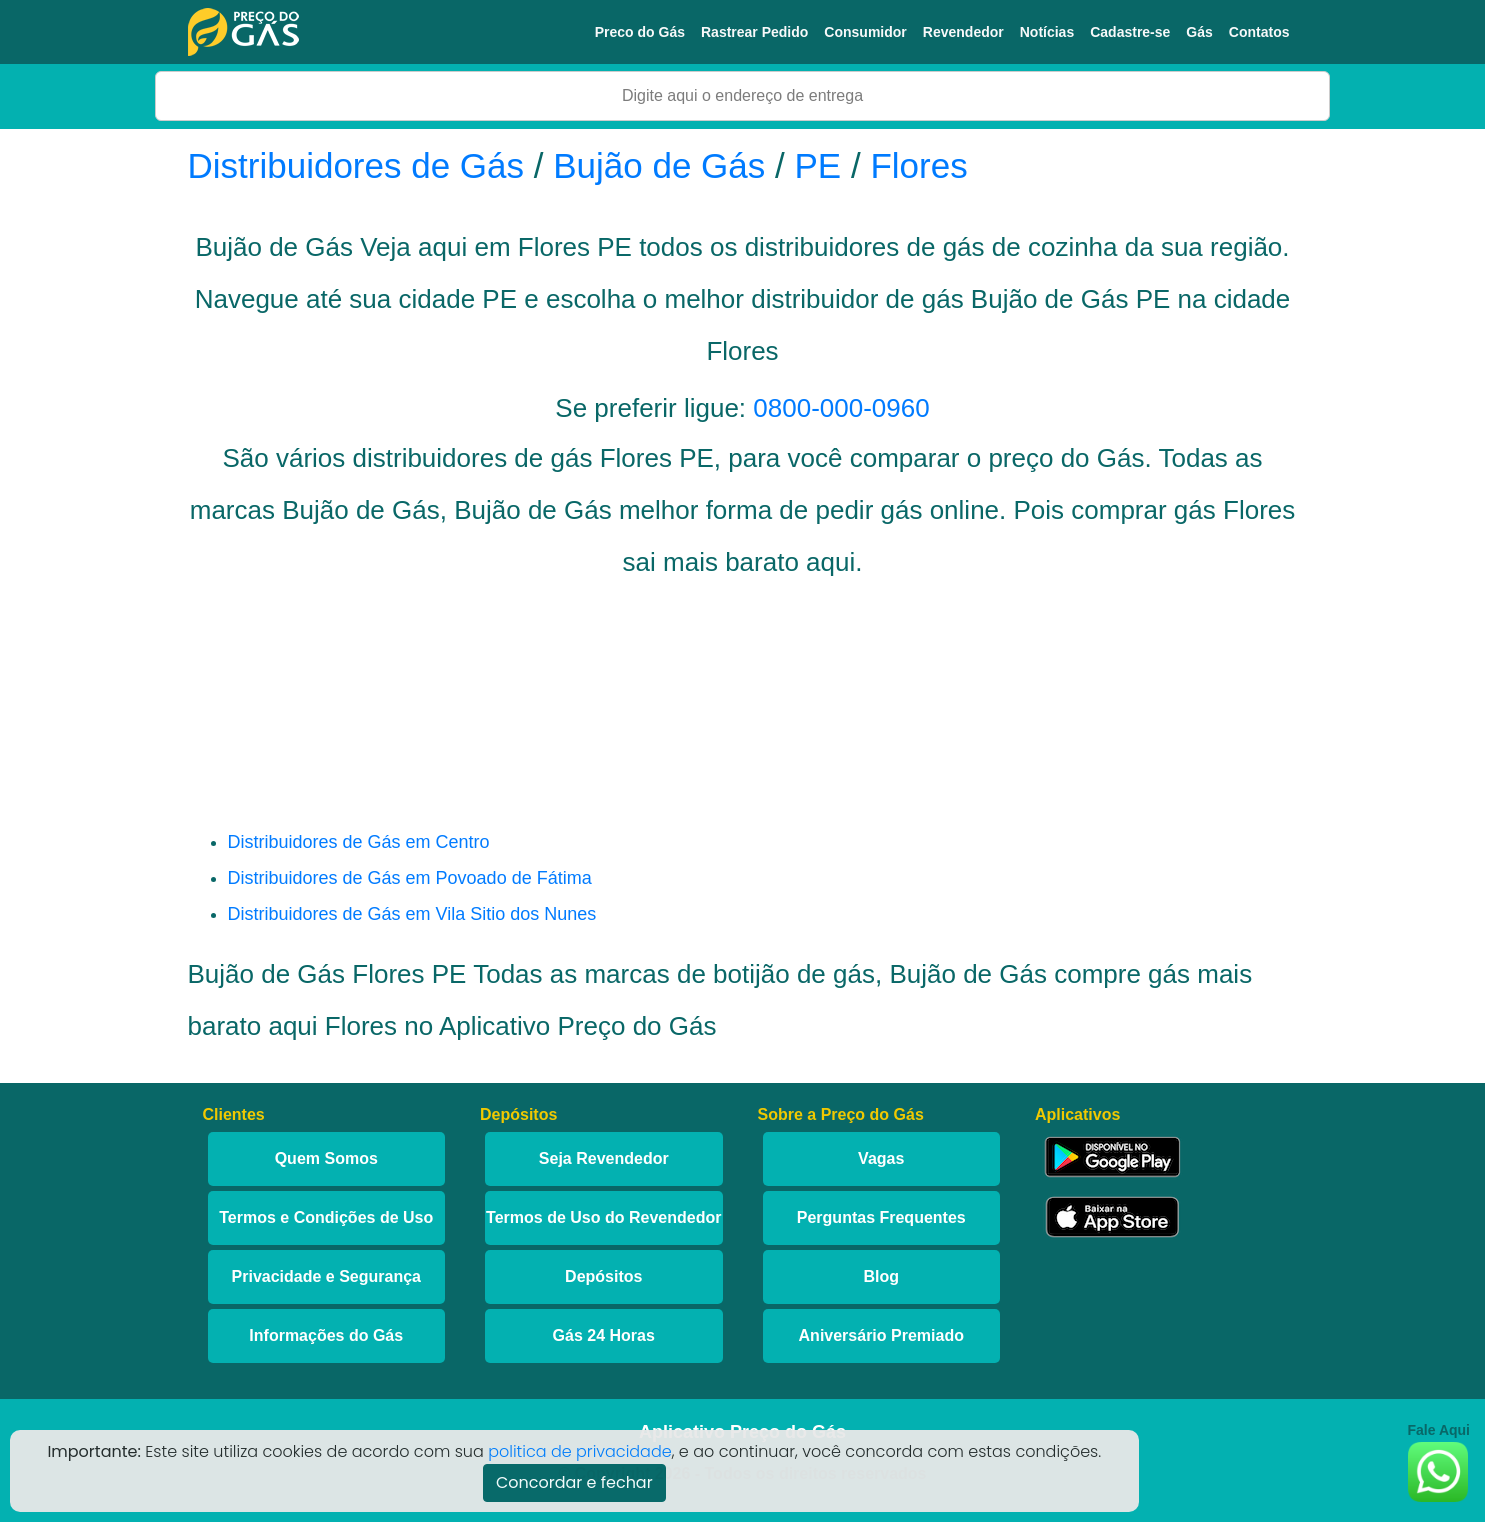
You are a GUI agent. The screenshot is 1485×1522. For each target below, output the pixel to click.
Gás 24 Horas (604, 1335)
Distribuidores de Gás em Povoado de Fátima (410, 878)
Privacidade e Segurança (326, 1276)
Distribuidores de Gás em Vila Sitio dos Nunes (412, 914)
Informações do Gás (326, 1335)
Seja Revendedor (604, 1158)
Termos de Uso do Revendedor (603, 1217)
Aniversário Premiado (881, 1335)
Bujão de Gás (659, 165)
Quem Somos (326, 1158)
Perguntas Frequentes (881, 1217)
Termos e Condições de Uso (326, 1217)
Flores (918, 165)
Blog (881, 1276)
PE (818, 165)
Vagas (881, 1158)
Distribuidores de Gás (361, 165)
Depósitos (603, 1276)
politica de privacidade (580, 1451)
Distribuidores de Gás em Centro (359, 842)
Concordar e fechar (574, 1482)
